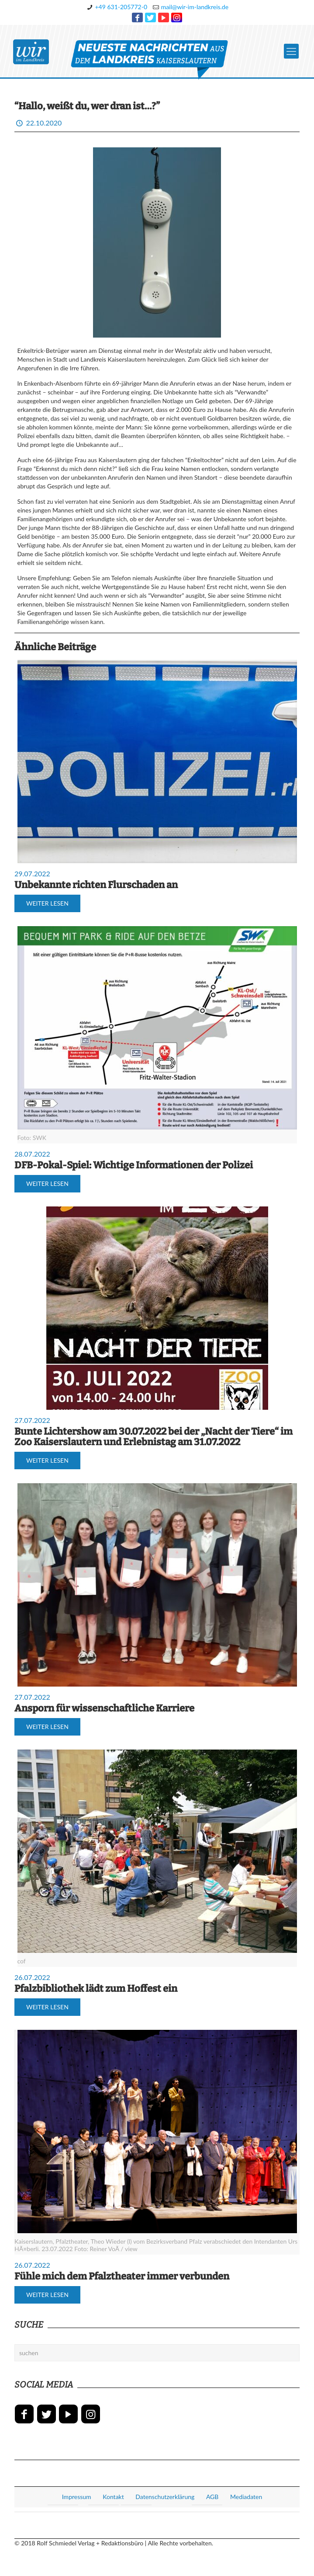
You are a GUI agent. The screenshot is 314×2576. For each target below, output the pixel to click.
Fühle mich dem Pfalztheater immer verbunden (121, 2276)
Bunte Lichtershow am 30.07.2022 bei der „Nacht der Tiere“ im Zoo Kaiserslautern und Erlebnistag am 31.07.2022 (153, 1437)
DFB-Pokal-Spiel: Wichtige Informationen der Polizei (133, 1165)
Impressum (76, 2496)
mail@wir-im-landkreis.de (194, 6)
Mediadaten (246, 2496)
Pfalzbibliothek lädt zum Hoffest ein (95, 1988)
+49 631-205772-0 (121, 6)
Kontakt (113, 2496)
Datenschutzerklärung (164, 2496)
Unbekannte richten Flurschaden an (96, 885)
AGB (212, 2496)
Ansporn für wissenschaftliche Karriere (104, 1708)
